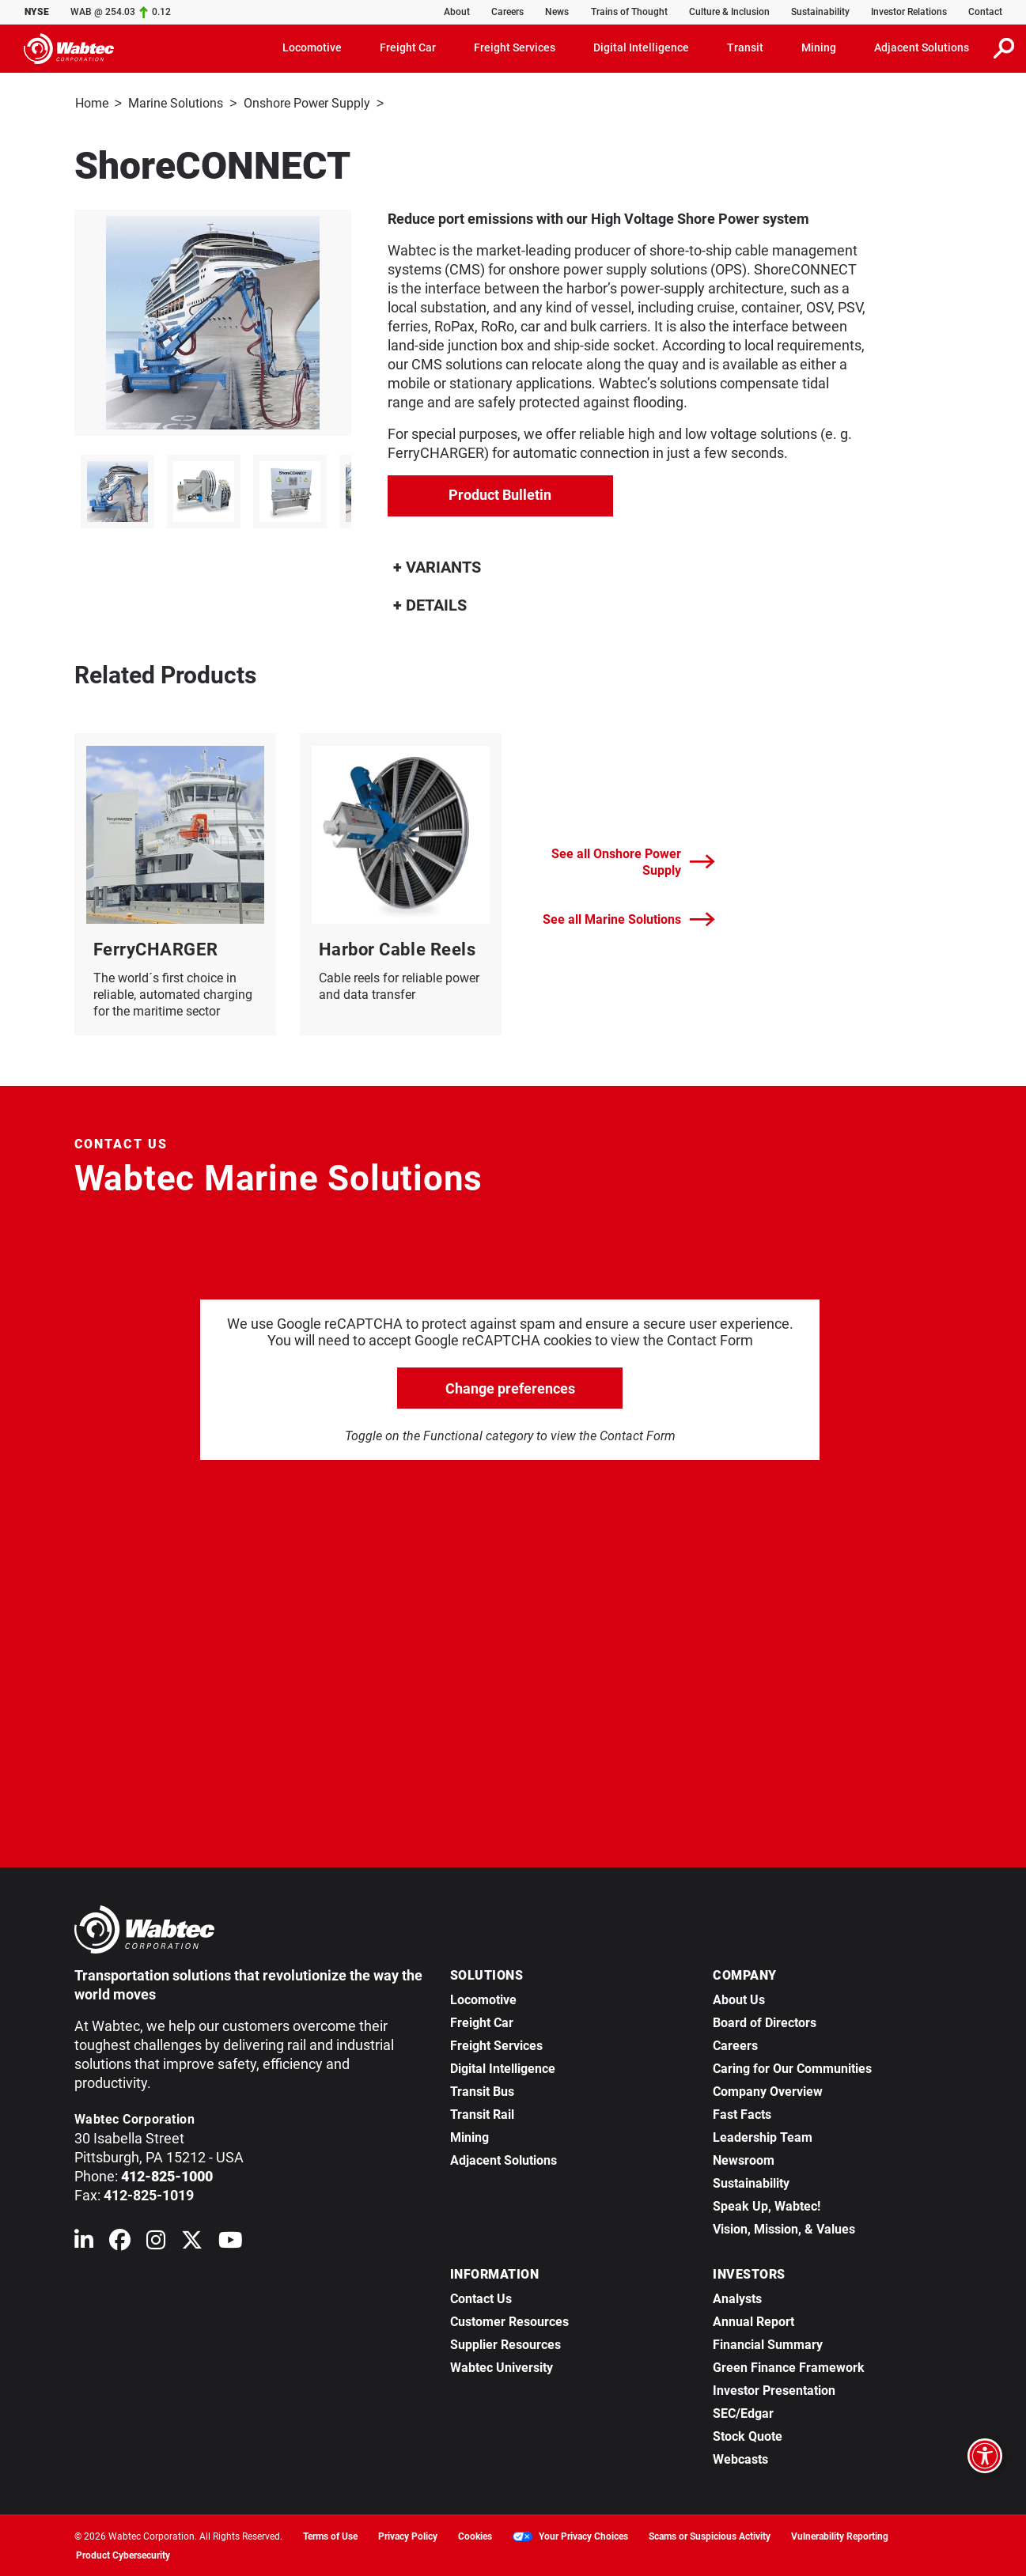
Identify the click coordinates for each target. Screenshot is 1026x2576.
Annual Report (753, 2320)
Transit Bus (482, 2089)
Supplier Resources (505, 2343)
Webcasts (740, 2457)
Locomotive (483, 1998)
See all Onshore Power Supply (633, 860)
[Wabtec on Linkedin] (83, 2241)
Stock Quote (747, 2434)
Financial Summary (768, 2343)
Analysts (737, 2297)
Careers (507, 11)
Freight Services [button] (514, 47)
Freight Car (481, 2021)
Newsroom (743, 2158)
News (557, 11)
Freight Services (496, 2044)
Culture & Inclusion (729, 11)
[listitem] (117, 490)
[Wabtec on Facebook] (120, 2241)
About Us (739, 1998)
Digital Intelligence (502, 2067)
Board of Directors (764, 2021)
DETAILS (430, 603)
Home (91, 103)
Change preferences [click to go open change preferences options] (510, 1387)
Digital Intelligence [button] (641, 47)
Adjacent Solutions (503, 2158)
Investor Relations (909, 11)
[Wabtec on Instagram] (155, 2241)
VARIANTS (437, 565)
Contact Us (481, 2297)
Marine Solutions (175, 103)
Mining (469, 2135)
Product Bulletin (500, 493)
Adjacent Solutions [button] (921, 47)
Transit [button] (745, 47)
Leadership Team (762, 2135)
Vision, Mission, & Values (784, 2227)
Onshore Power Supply (307, 103)
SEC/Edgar (743, 2411)
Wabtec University (501, 2366)
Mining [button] (818, 47)
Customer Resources (509, 2320)
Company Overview (768, 2089)
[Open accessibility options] (984, 2455)
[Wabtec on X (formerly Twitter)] (192, 2241)
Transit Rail (482, 2112)
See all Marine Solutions (629, 918)
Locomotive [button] (312, 47)
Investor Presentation (774, 2388)
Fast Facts (742, 2112)
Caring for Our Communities (792, 2067)
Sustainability (820, 11)
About (457, 11)
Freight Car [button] (408, 47)
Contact (985, 11)
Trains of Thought (629, 11)
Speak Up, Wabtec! (766, 2204)
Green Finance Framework (789, 2366)
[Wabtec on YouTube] (230, 2241)
